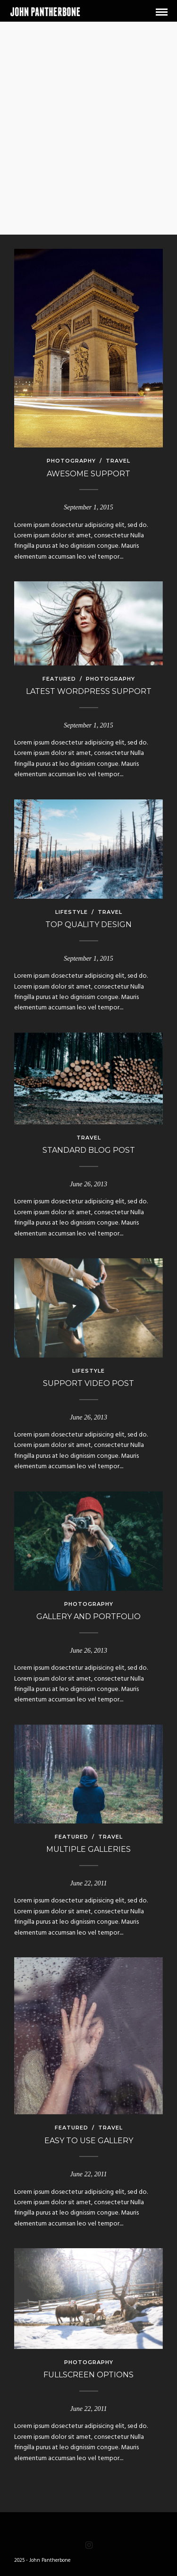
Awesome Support (88, 473)
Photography (71, 460)
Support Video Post (88, 1383)
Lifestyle (71, 912)
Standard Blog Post (88, 1150)
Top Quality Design (88, 924)
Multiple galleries (88, 1849)
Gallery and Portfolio (88, 1616)
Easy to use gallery (88, 2140)
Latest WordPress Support (89, 691)
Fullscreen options (88, 2374)
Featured (59, 678)
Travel (118, 460)
